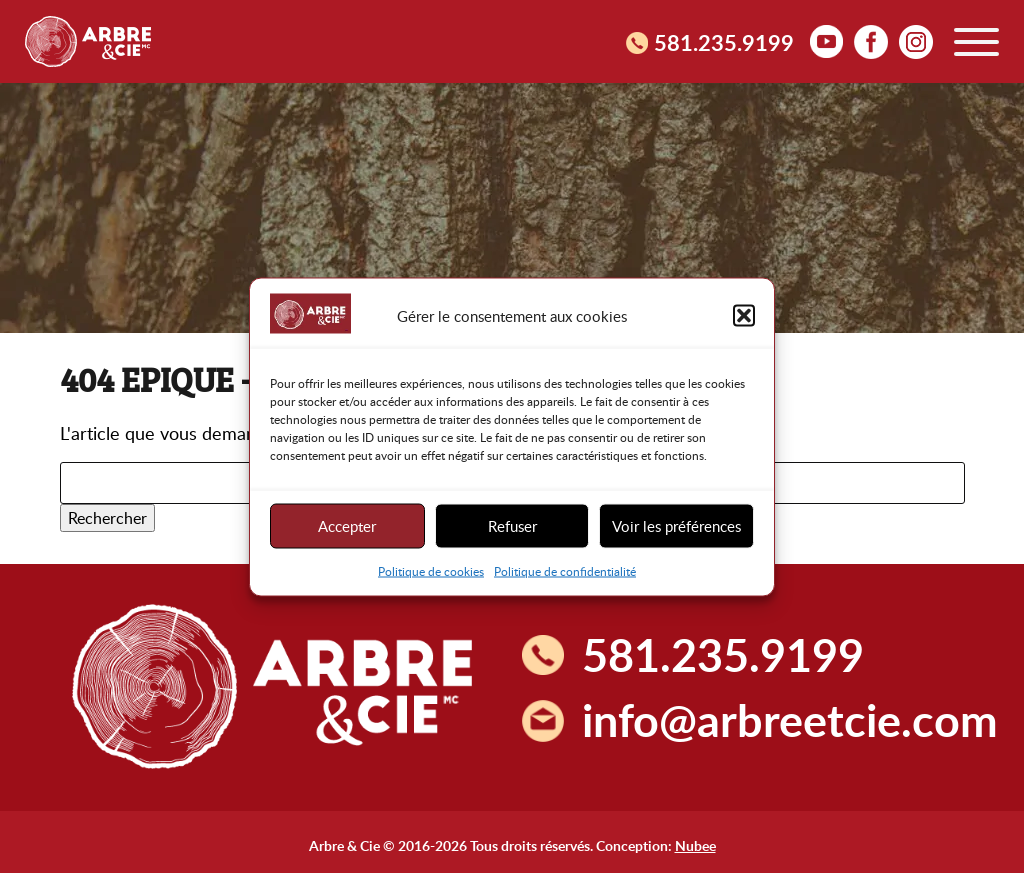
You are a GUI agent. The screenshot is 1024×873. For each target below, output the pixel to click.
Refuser (512, 526)
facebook (871, 41)
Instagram (916, 41)
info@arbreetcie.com (790, 719)
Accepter (347, 526)
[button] (744, 316)
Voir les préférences (676, 526)
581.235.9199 (724, 42)
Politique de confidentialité (565, 570)
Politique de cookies (431, 570)
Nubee (695, 845)
